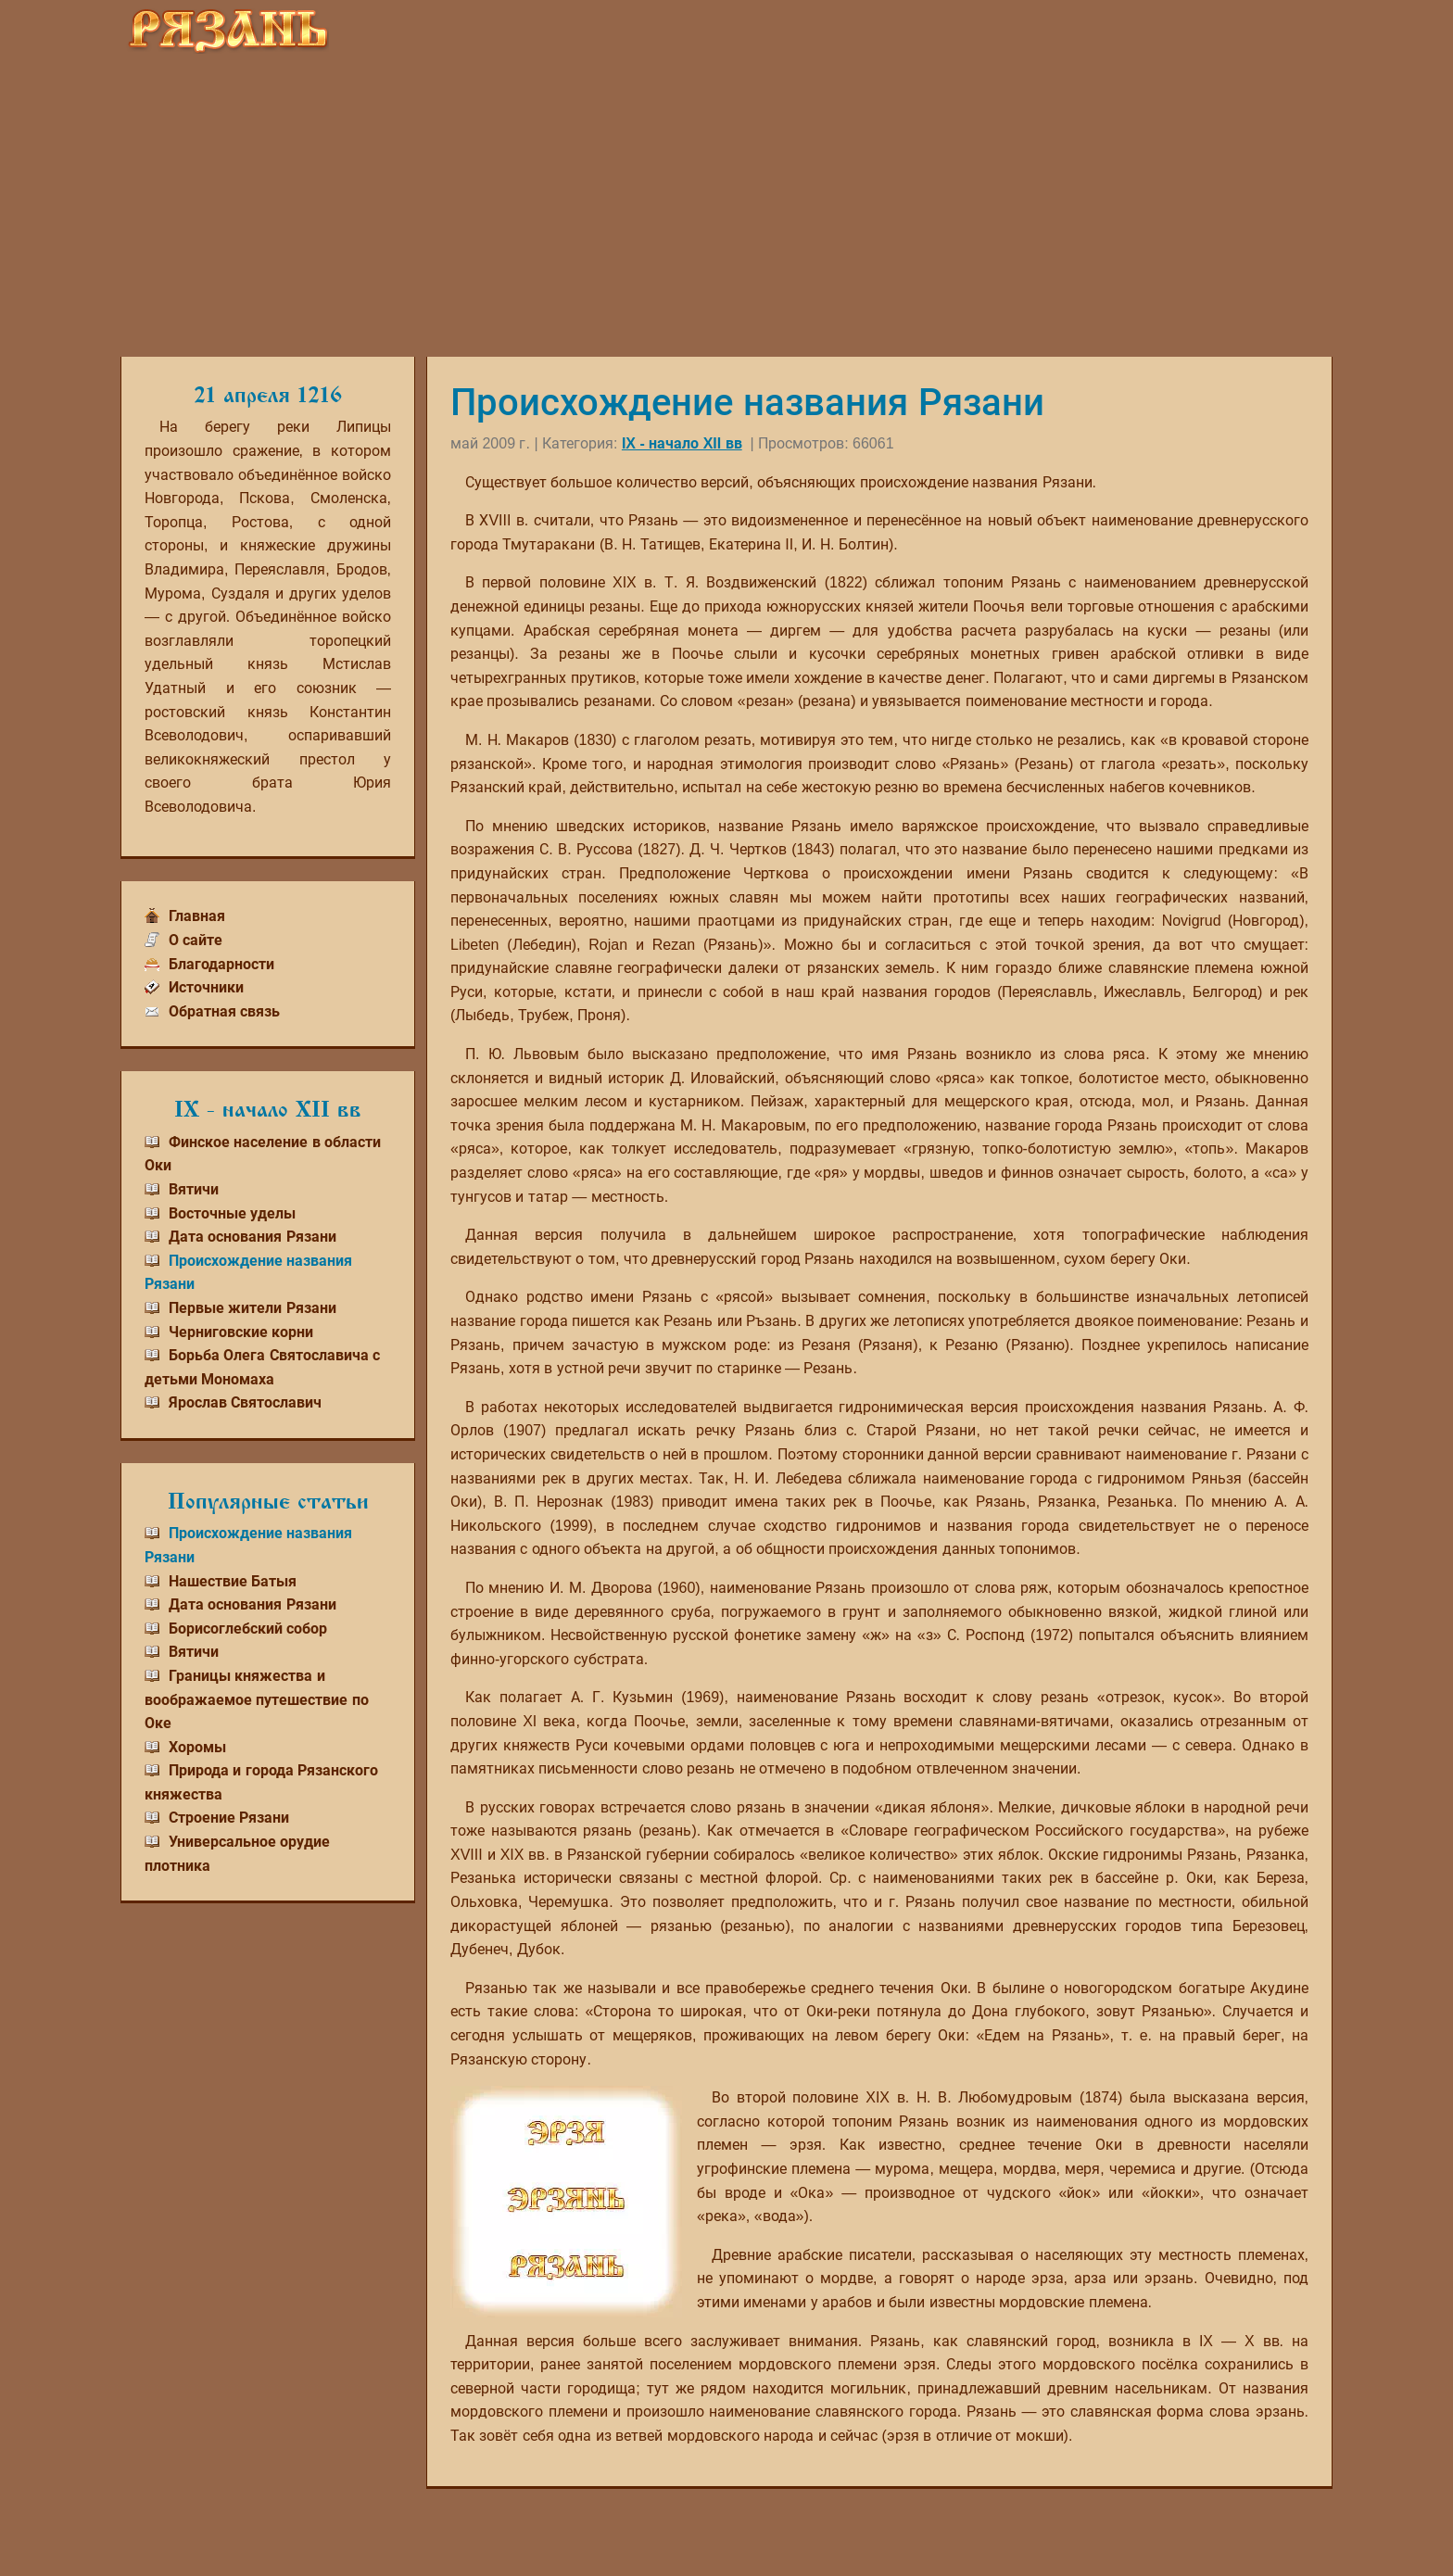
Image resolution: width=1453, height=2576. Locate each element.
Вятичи (194, 1189)
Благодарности (221, 964)
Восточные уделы (232, 1213)
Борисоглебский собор (248, 1628)
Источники (206, 987)
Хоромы (197, 1747)
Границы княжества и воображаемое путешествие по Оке (257, 1699)
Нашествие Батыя (233, 1581)
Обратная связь (224, 1011)
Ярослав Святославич (245, 1402)
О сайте (195, 940)
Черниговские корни (241, 1332)
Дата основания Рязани (252, 1236)
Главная (197, 916)
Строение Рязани (229, 1817)
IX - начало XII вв (682, 443)
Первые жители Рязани (252, 1308)
